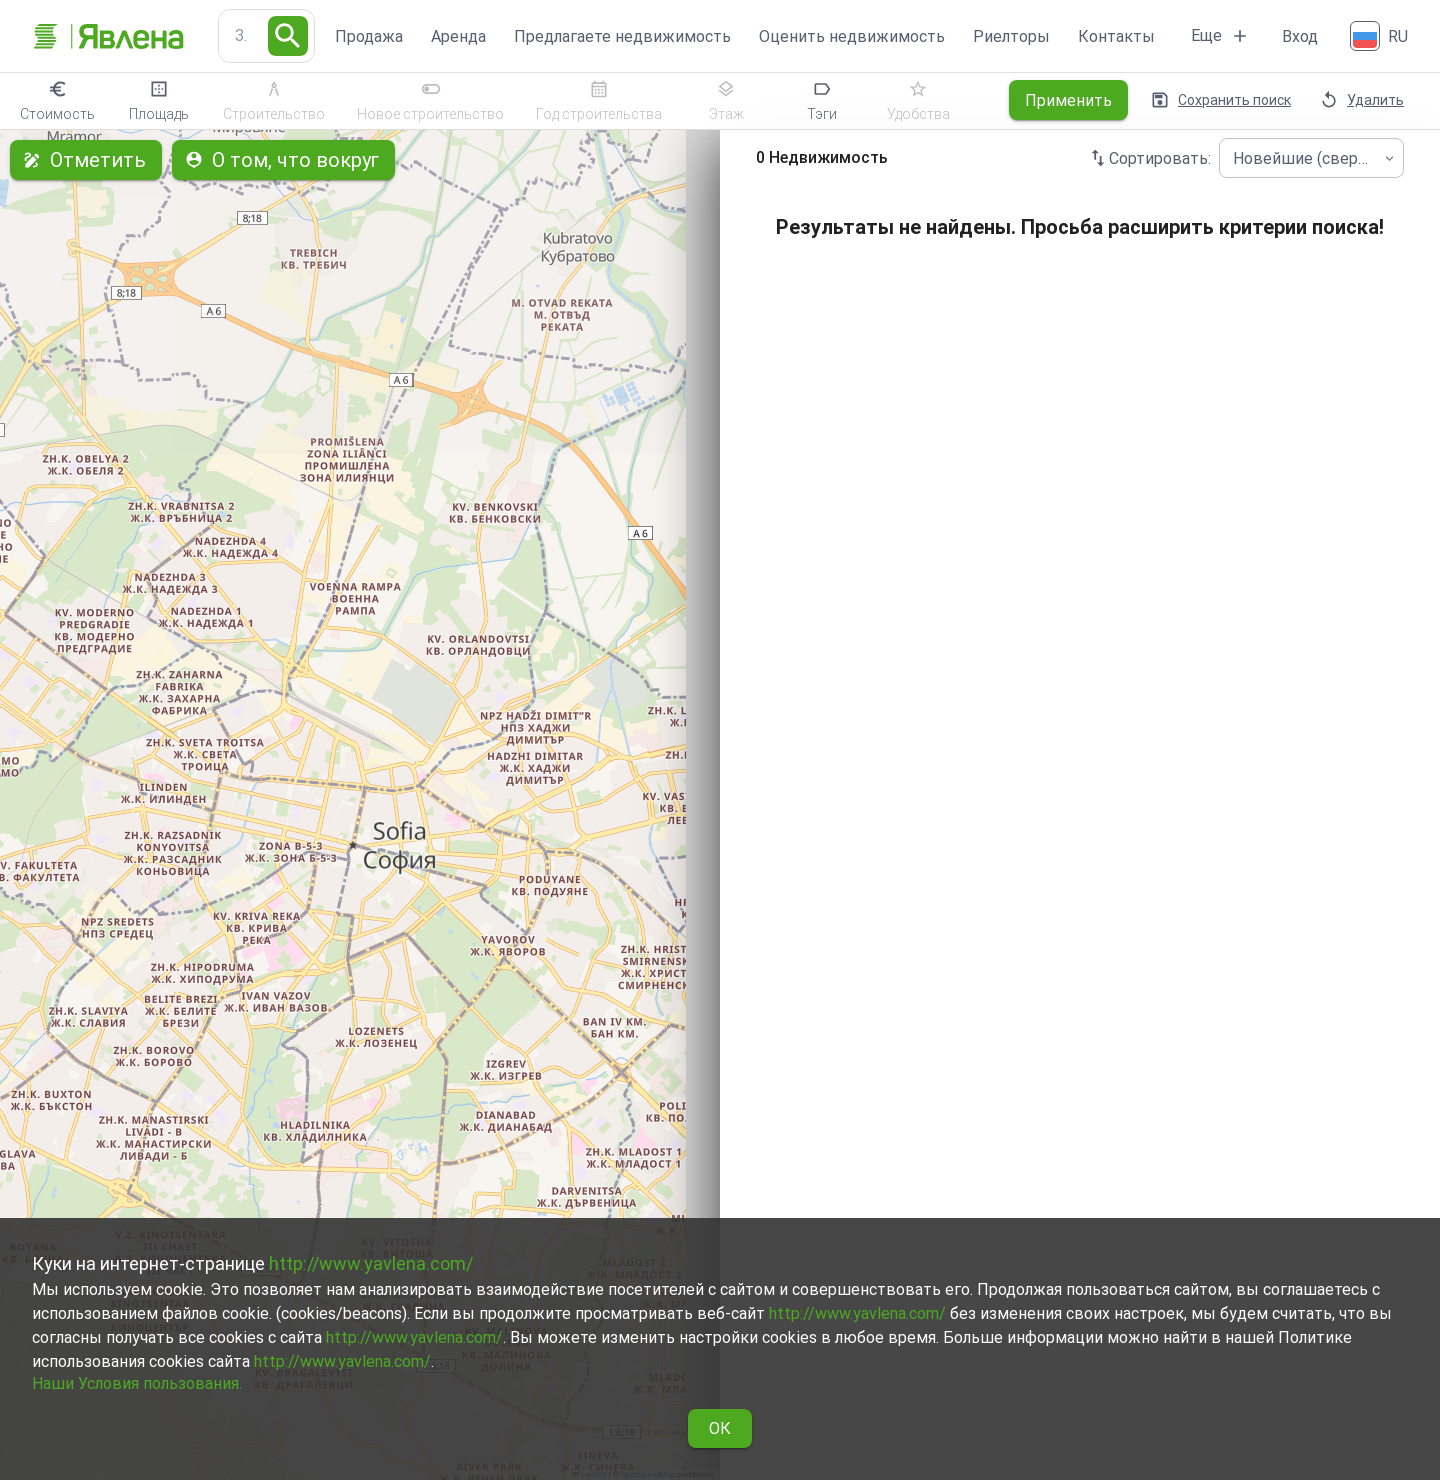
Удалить (1363, 100)
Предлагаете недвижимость (622, 36)
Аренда (458, 36)
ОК (720, 1428)
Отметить (86, 160)
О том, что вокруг (283, 160)
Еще (1220, 36)
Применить (1068, 100)
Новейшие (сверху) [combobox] (1306, 158)
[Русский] (1381, 36)
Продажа (369, 36)
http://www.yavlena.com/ (371, 1263)
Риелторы (1011, 36)
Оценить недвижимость (852, 36)
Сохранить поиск (1222, 100)
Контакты (1116, 36)
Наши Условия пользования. (137, 1383)
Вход (1300, 36)
